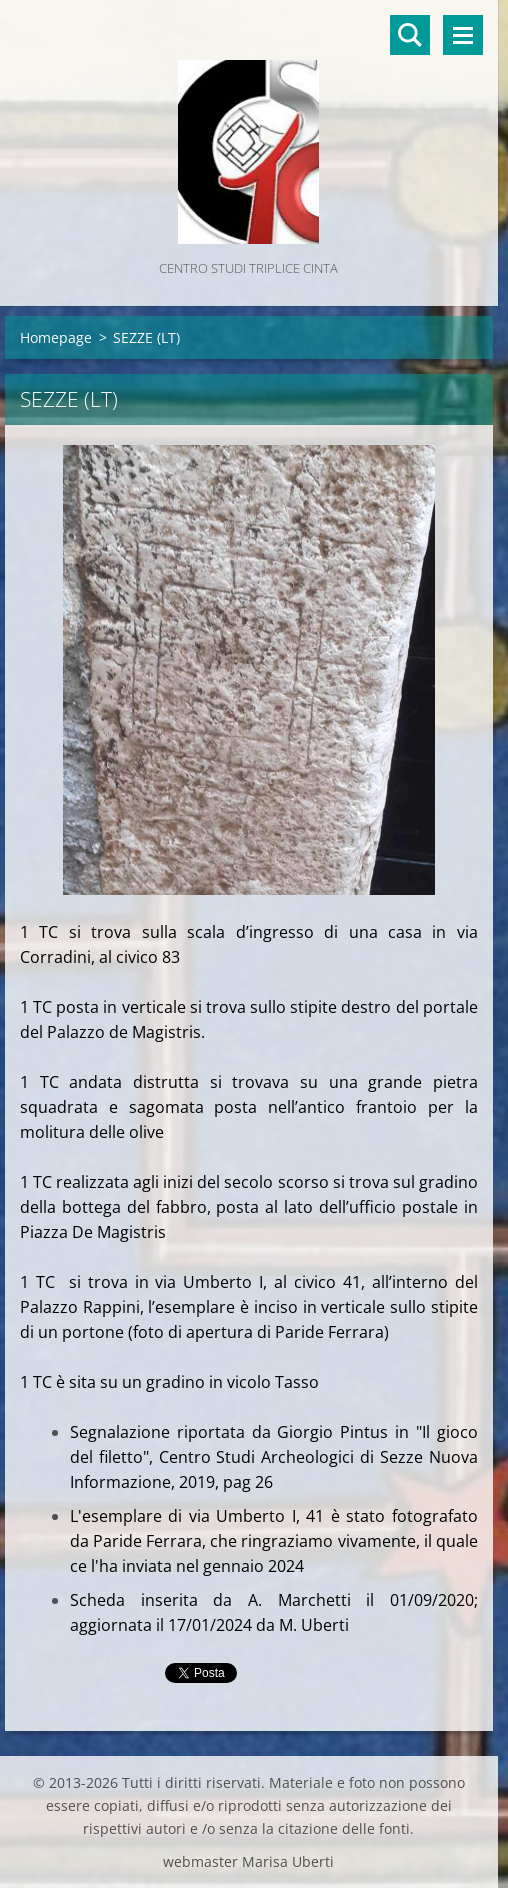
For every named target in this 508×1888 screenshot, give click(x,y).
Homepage (56, 337)
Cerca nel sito (410, 35)
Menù (463, 35)
